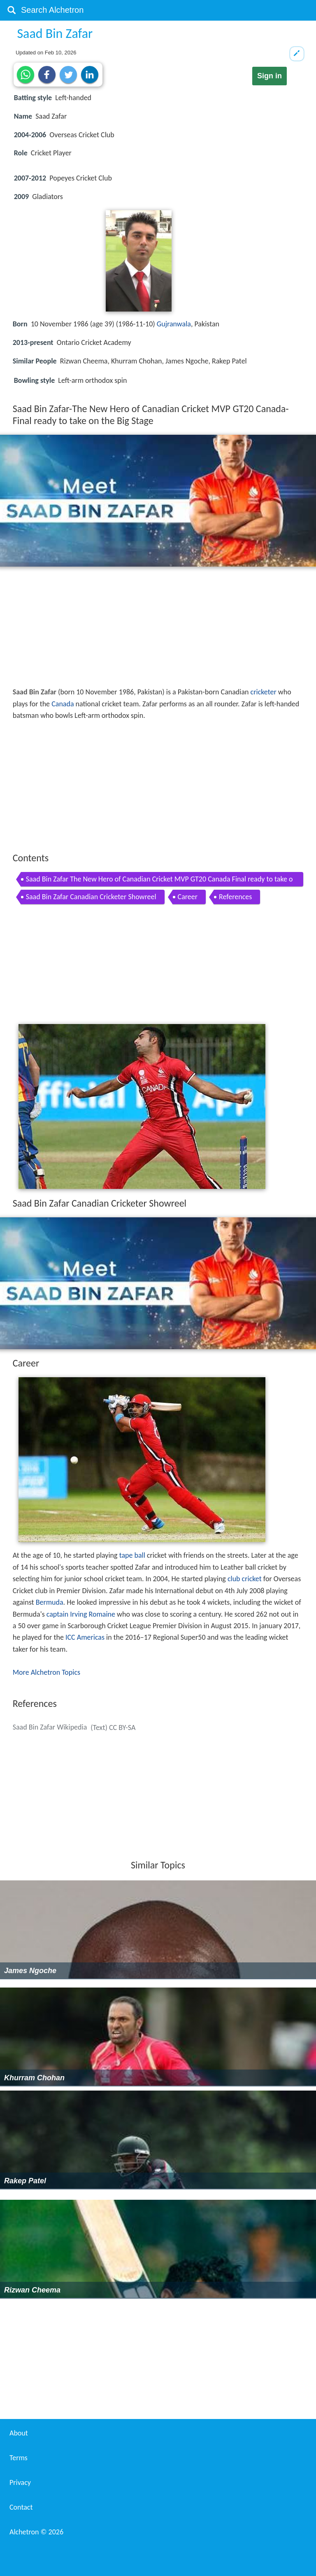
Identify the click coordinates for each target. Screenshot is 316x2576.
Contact (21, 2507)
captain (57, 1614)
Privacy (20, 2482)
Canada (62, 703)
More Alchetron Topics (46, 1672)
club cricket (245, 1578)
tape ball (132, 1555)
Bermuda (49, 1602)
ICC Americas (85, 1637)
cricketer (263, 691)
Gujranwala (174, 323)
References (235, 896)
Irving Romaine (92, 1614)
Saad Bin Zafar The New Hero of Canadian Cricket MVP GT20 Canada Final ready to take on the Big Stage (159, 880)
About (18, 2433)
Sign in (269, 76)
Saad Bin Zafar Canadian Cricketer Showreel (91, 896)
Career (188, 896)
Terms (18, 2457)
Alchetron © (36, 2531)
